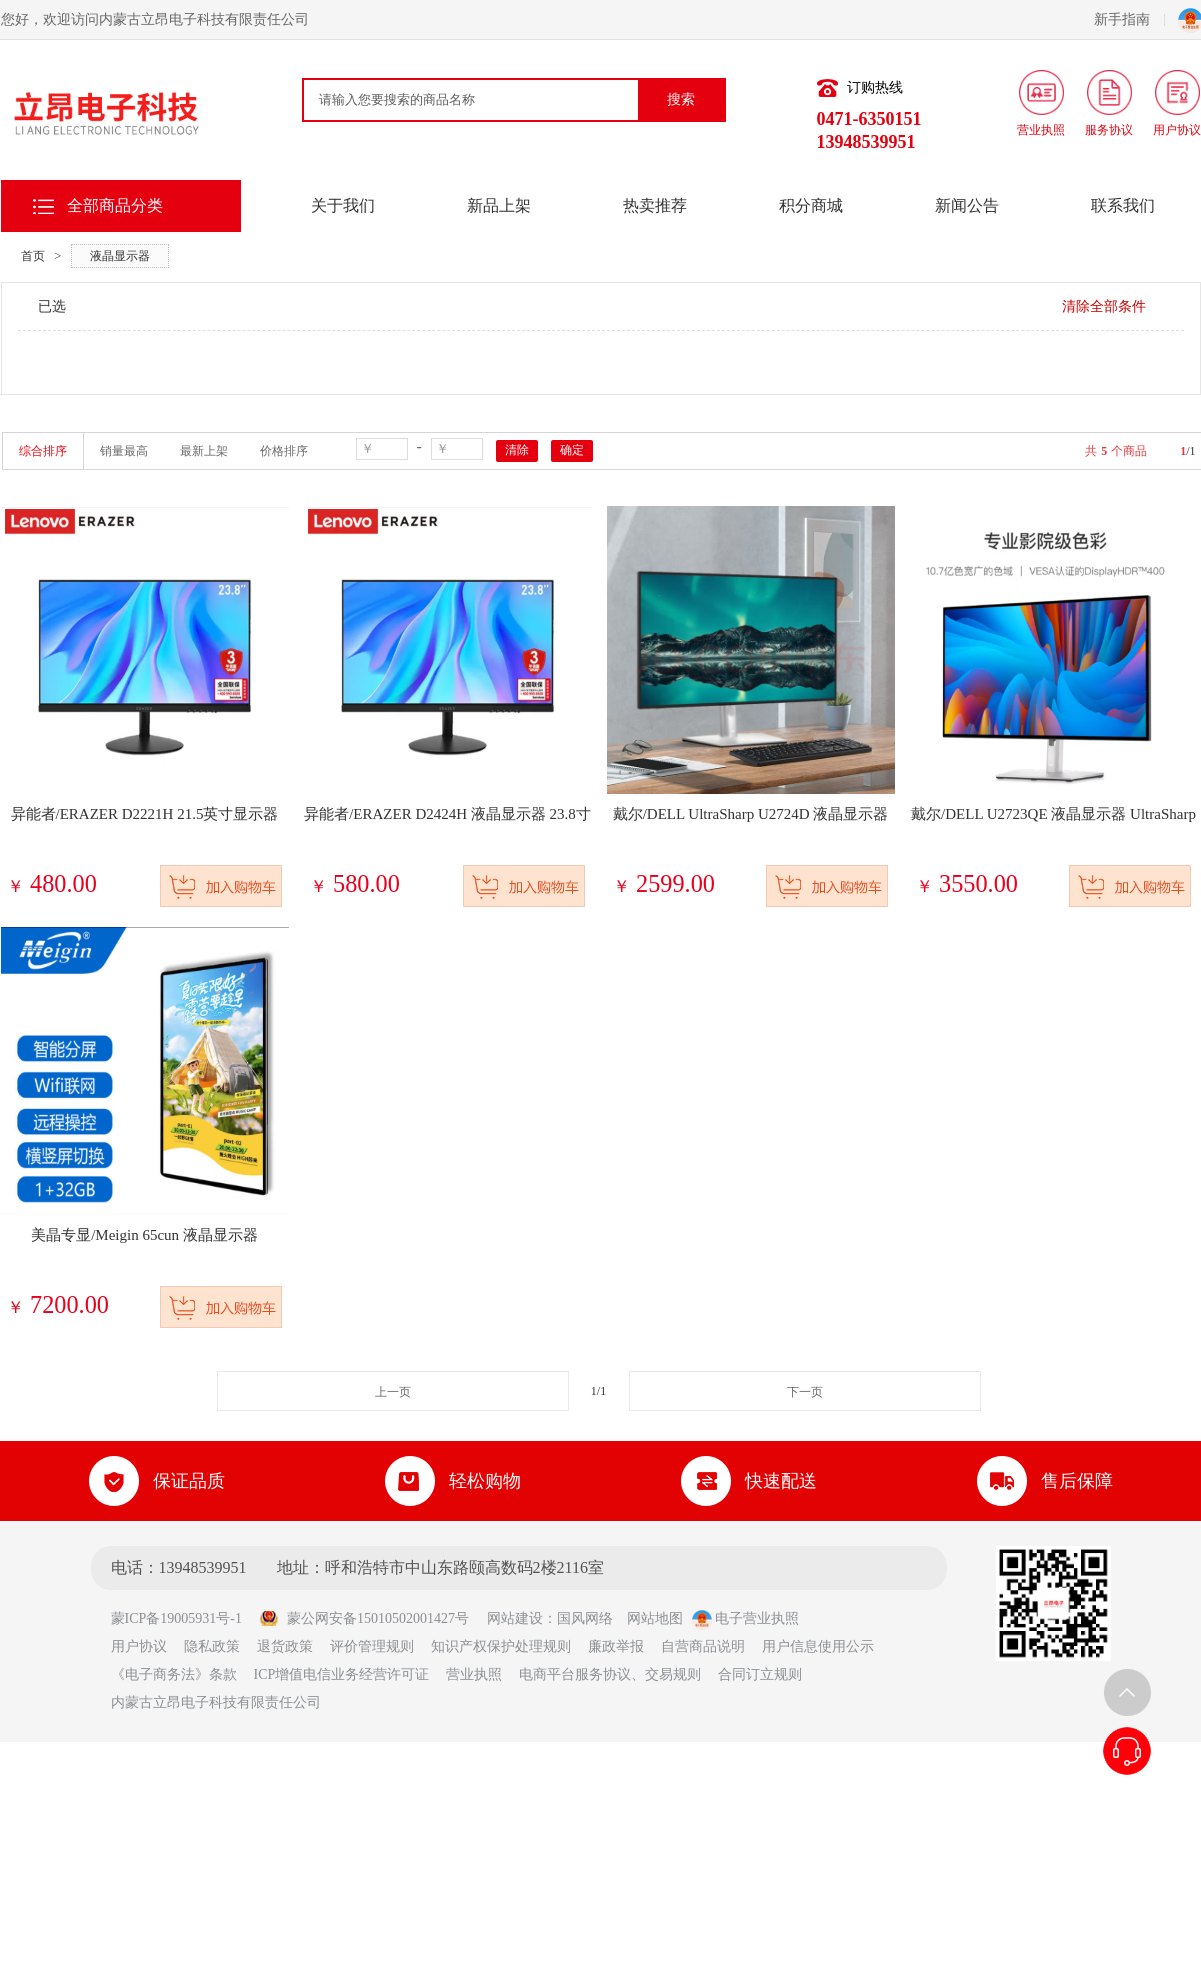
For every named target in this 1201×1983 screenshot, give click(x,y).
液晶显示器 (120, 256)
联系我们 (1123, 205)
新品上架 (499, 205)
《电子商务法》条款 (174, 1674)
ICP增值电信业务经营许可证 (342, 1674)
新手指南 (1129, 19)
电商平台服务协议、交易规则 (610, 1674)
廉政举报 (616, 1646)
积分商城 (811, 205)
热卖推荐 (655, 205)
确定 (572, 450)
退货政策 (285, 1646)
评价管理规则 (372, 1646)
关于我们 (343, 205)
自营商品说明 (703, 1646)
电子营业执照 (746, 1618)
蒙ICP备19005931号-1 (183, 1618)
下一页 (805, 1392)
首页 (33, 256)
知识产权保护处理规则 (501, 1646)
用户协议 (139, 1646)
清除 (517, 450)
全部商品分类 (115, 205)
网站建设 (515, 1618)
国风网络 (585, 1618)
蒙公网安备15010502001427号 (364, 1618)
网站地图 (655, 1618)
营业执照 (474, 1674)
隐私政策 (212, 1646)
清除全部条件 (1104, 306)
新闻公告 (967, 205)
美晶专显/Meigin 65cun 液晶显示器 (144, 1235)
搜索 (681, 99)
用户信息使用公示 (818, 1646)
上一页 (393, 1392)
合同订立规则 (760, 1674)
